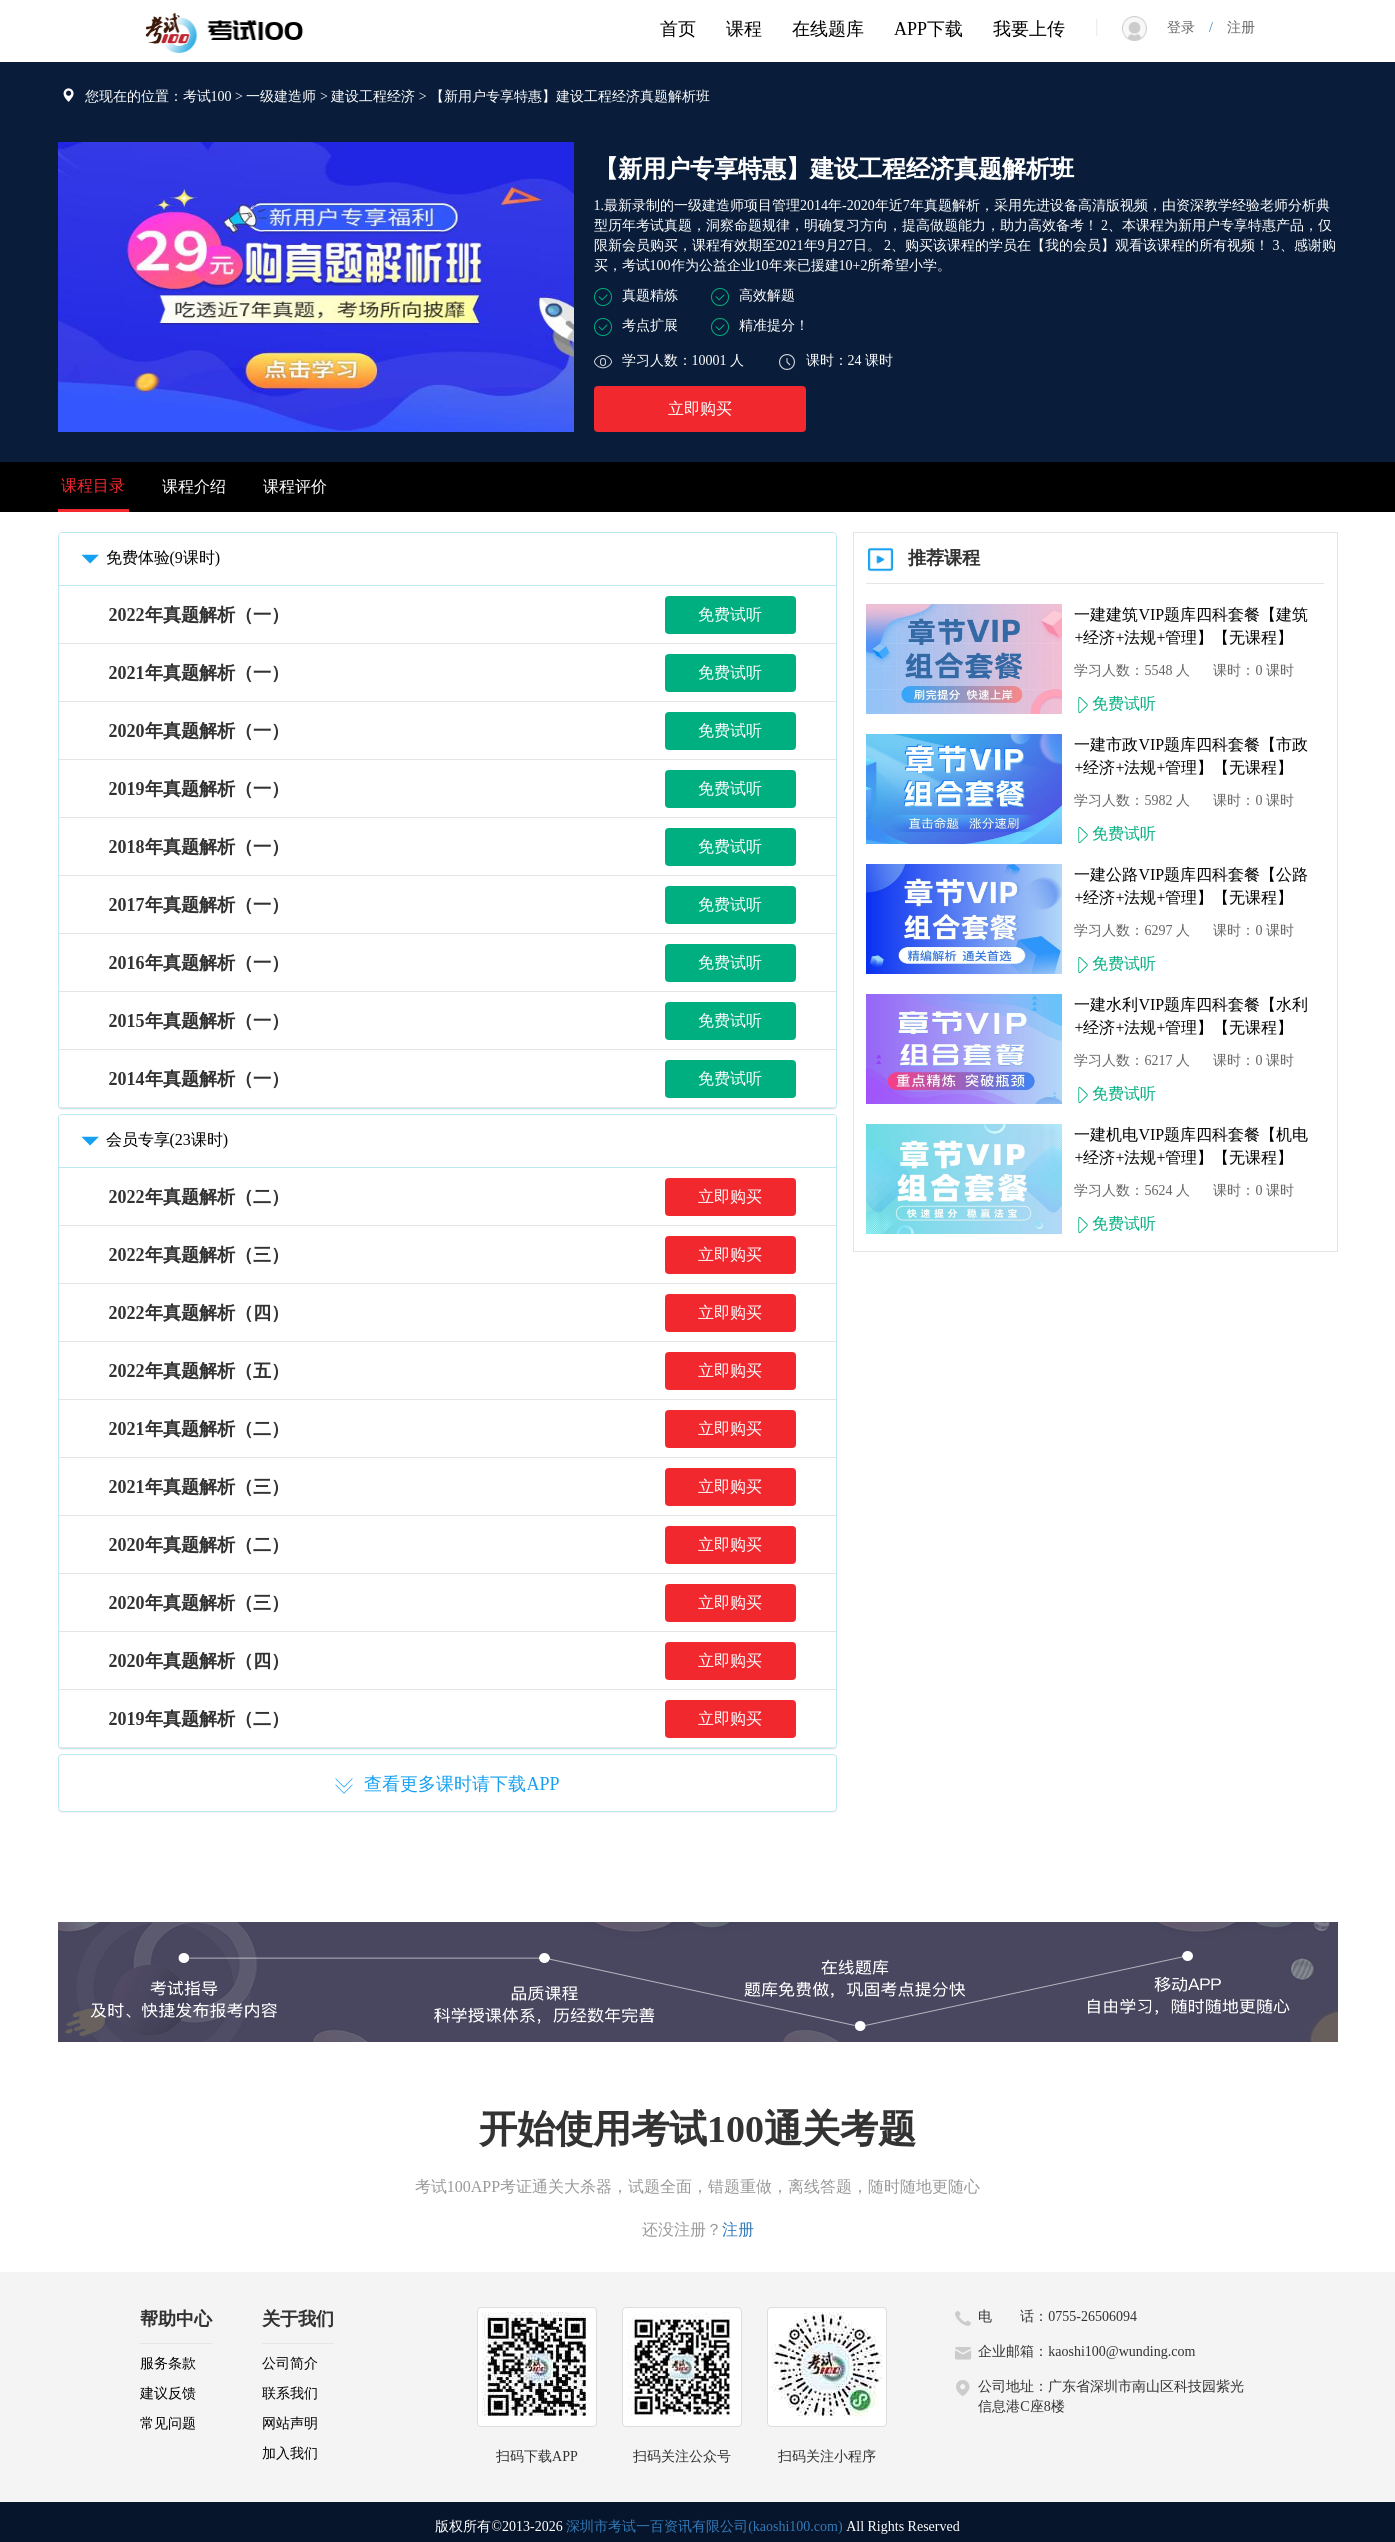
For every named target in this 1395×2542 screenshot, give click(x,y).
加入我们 (290, 2453)
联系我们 (290, 2393)
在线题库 (828, 29)
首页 (678, 29)
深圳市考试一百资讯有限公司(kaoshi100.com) (704, 2526)
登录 (1188, 27)
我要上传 (1029, 29)
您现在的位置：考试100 (158, 96)
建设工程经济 (373, 96)
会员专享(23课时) (151, 1139)
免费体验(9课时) (147, 557)
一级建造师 (281, 96)
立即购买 (700, 408)
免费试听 (730, 614)
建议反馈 (168, 2393)
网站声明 (290, 2423)
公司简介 (290, 2363)
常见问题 (168, 2423)
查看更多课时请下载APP (446, 1785)
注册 (1234, 27)
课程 (744, 29)
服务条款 (168, 2363)
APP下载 (928, 29)
